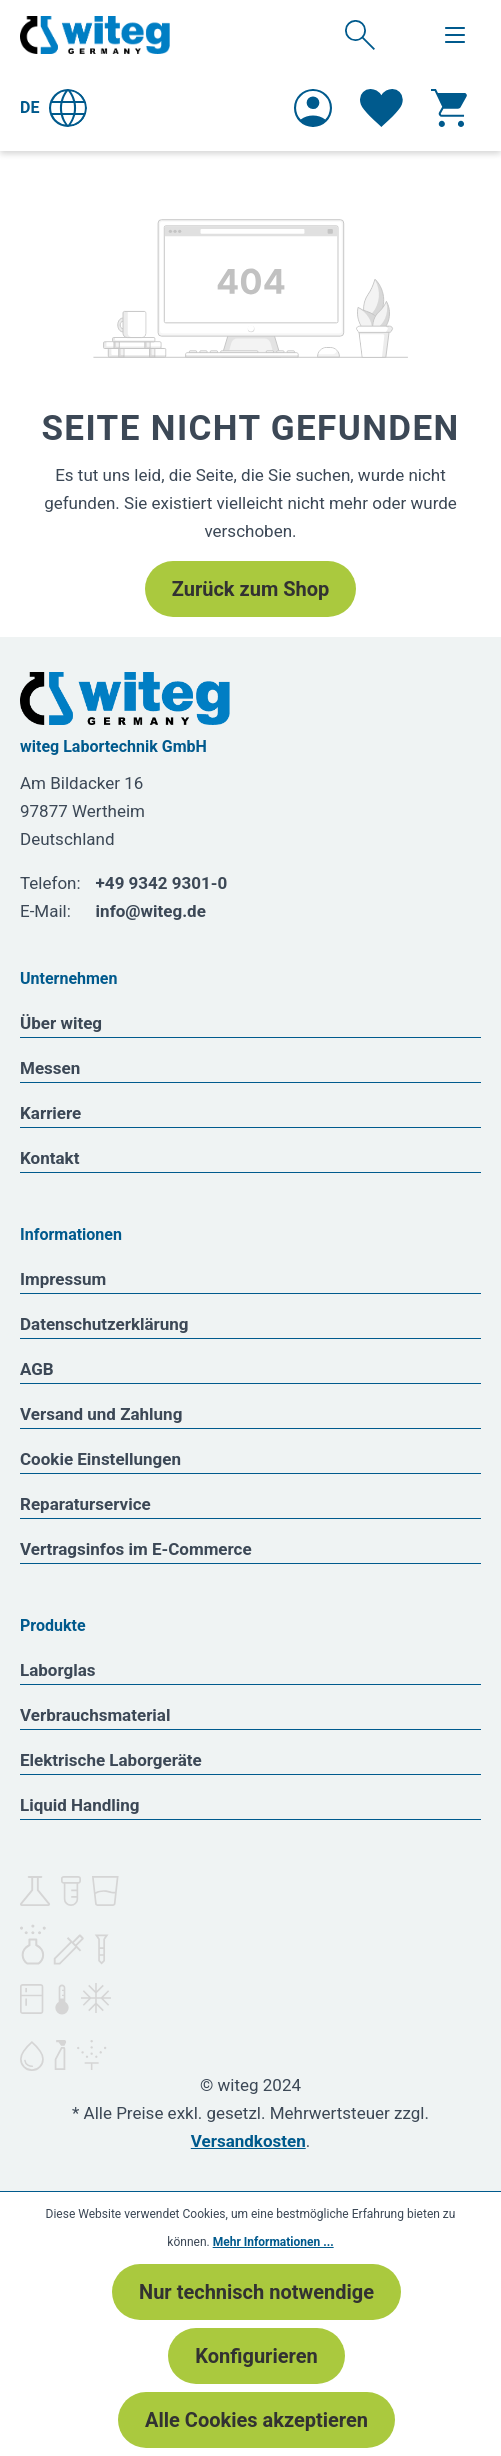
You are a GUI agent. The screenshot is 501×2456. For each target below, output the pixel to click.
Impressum (63, 1279)
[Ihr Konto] (313, 108)
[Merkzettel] (381, 108)
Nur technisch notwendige (256, 2292)
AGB (37, 1369)
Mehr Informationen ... (273, 2242)
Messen (50, 1068)
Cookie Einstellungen (100, 1459)
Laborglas (58, 1670)
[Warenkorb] (449, 108)
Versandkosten (248, 2141)
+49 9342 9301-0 (162, 883)
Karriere (50, 1113)
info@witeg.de (151, 911)
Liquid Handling (80, 1805)
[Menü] (455, 35)
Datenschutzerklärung (104, 1324)
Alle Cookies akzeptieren (256, 2420)
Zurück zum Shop (250, 589)
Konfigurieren (256, 2356)
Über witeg (61, 1023)
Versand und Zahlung (101, 1414)
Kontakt (49, 1158)
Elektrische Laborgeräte (111, 1760)
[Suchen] (360, 34)
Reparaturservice (85, 1504)
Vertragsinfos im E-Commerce (136, 1549)
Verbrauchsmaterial (95, 1715)
